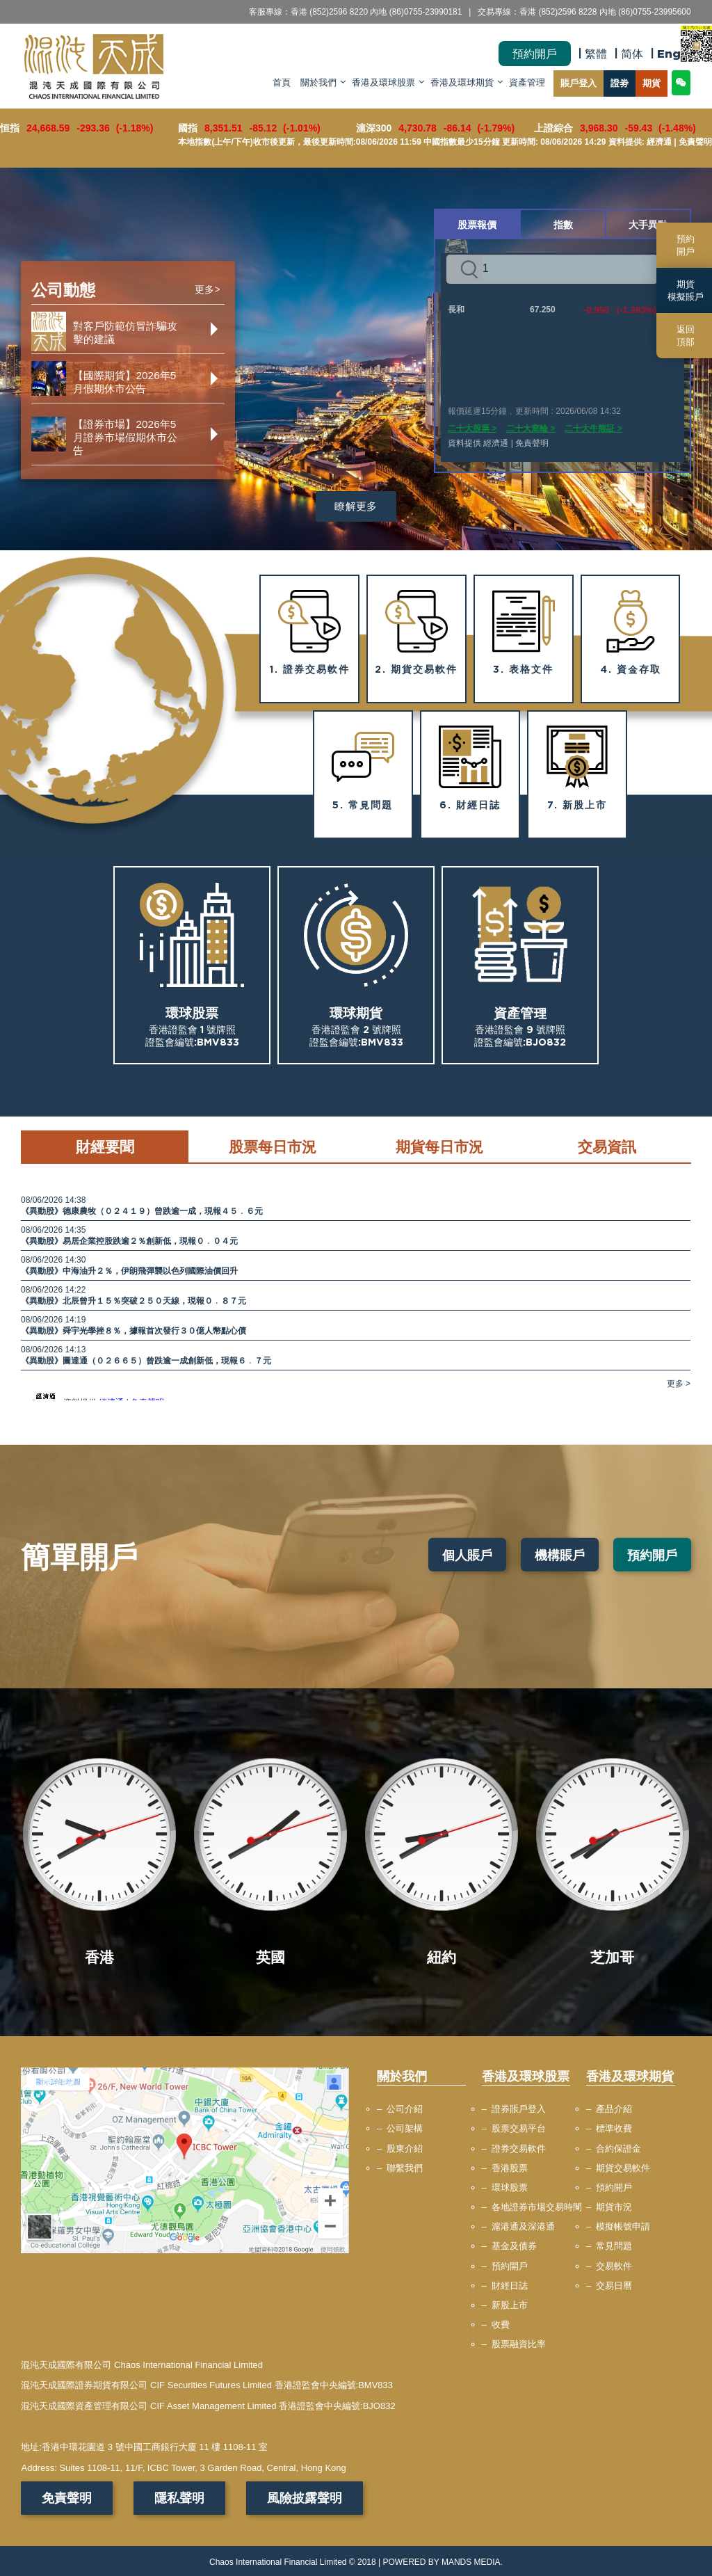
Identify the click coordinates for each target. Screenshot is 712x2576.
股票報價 (477, 224)
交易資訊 (607, 1146)
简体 (632, 53)
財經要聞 (105, 1146)
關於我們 (318, 83)
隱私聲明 (179, 2497)
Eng (669, 53)
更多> (207, 290)
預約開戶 (534, 53)
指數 (563, 224)
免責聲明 (67, 2497)
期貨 (651, 83)
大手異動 (648, 224)
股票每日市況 (272, 1146)
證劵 (619, 83)
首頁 (282, 83)
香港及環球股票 (383, 83)
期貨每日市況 (439, 1146)
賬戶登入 (578, 83)
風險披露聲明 (304, 2497)
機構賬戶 (560, 1555)
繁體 (596, 53)
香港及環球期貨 (462, 83)
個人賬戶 (467, 1555)
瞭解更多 (356, 506)
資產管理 (527, 83)
